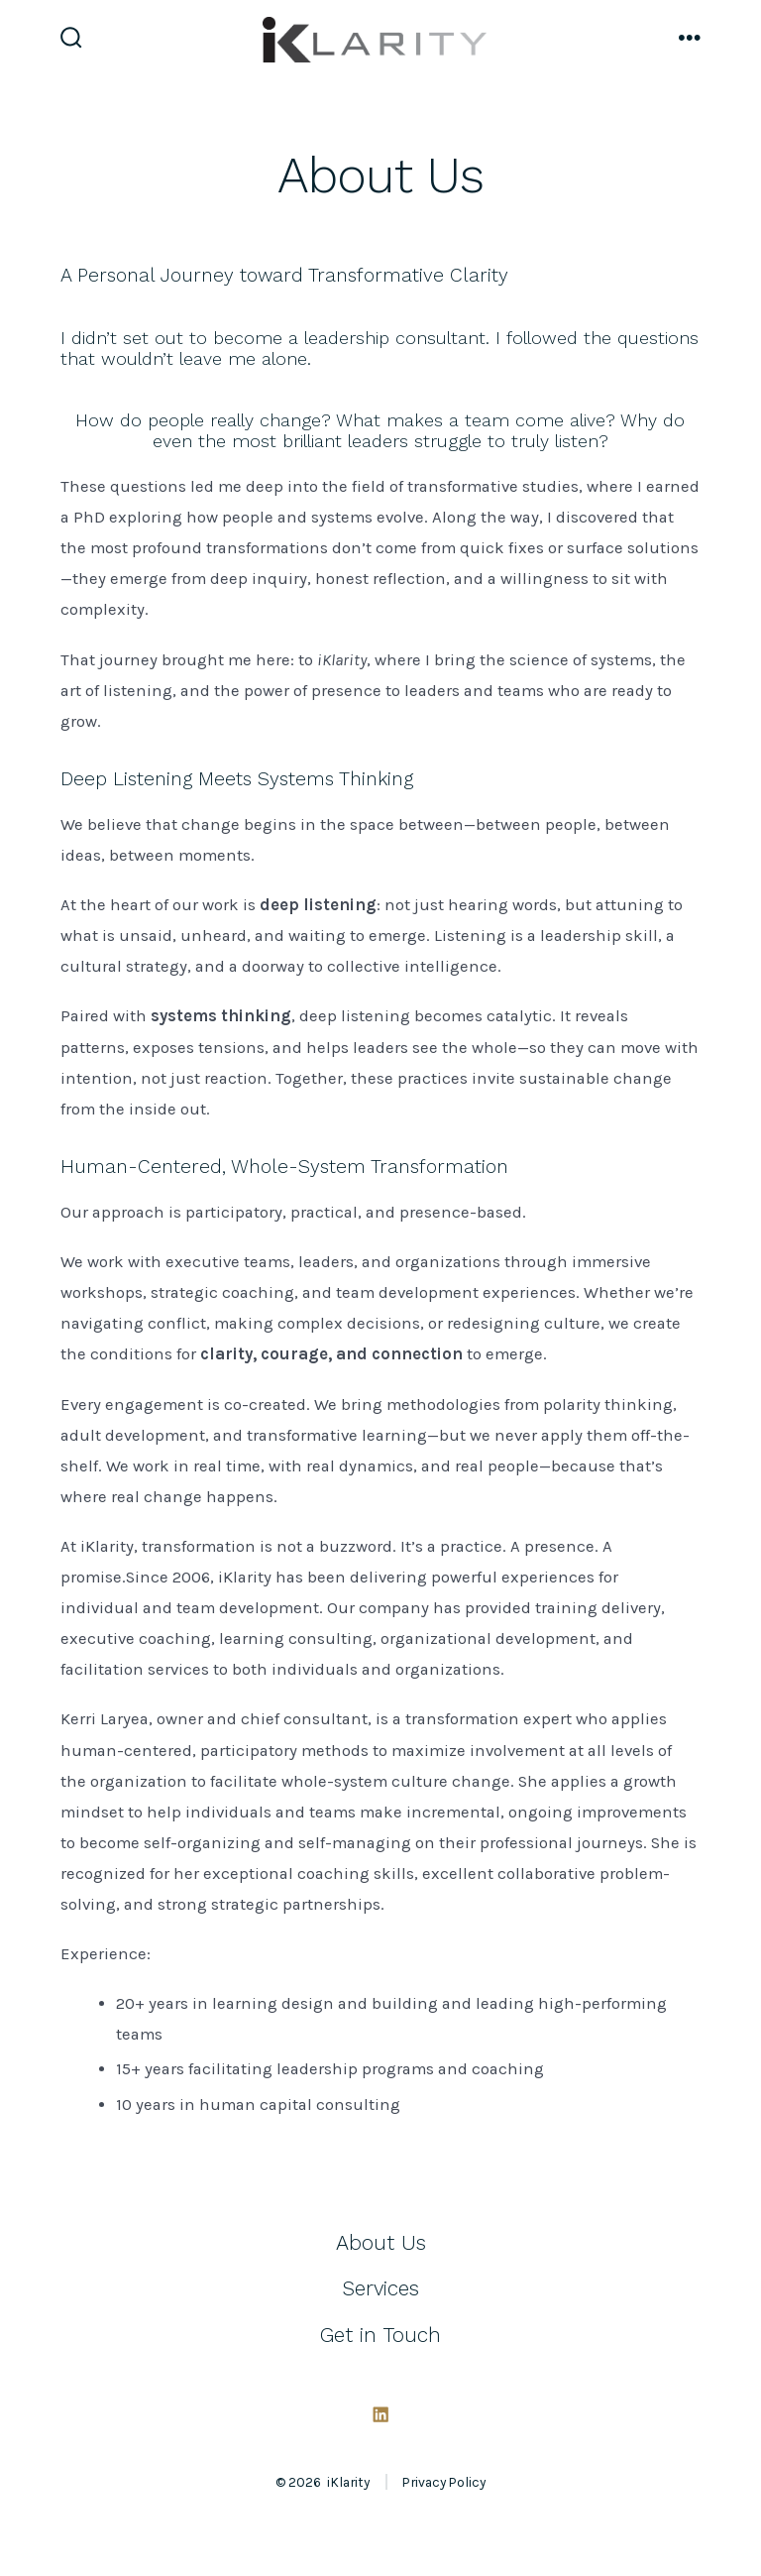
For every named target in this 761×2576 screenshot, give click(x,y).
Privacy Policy (444, 2482)
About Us (381, 2243)
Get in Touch (380, 2335)
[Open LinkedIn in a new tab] (380, 2414)
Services (380, 2288)
